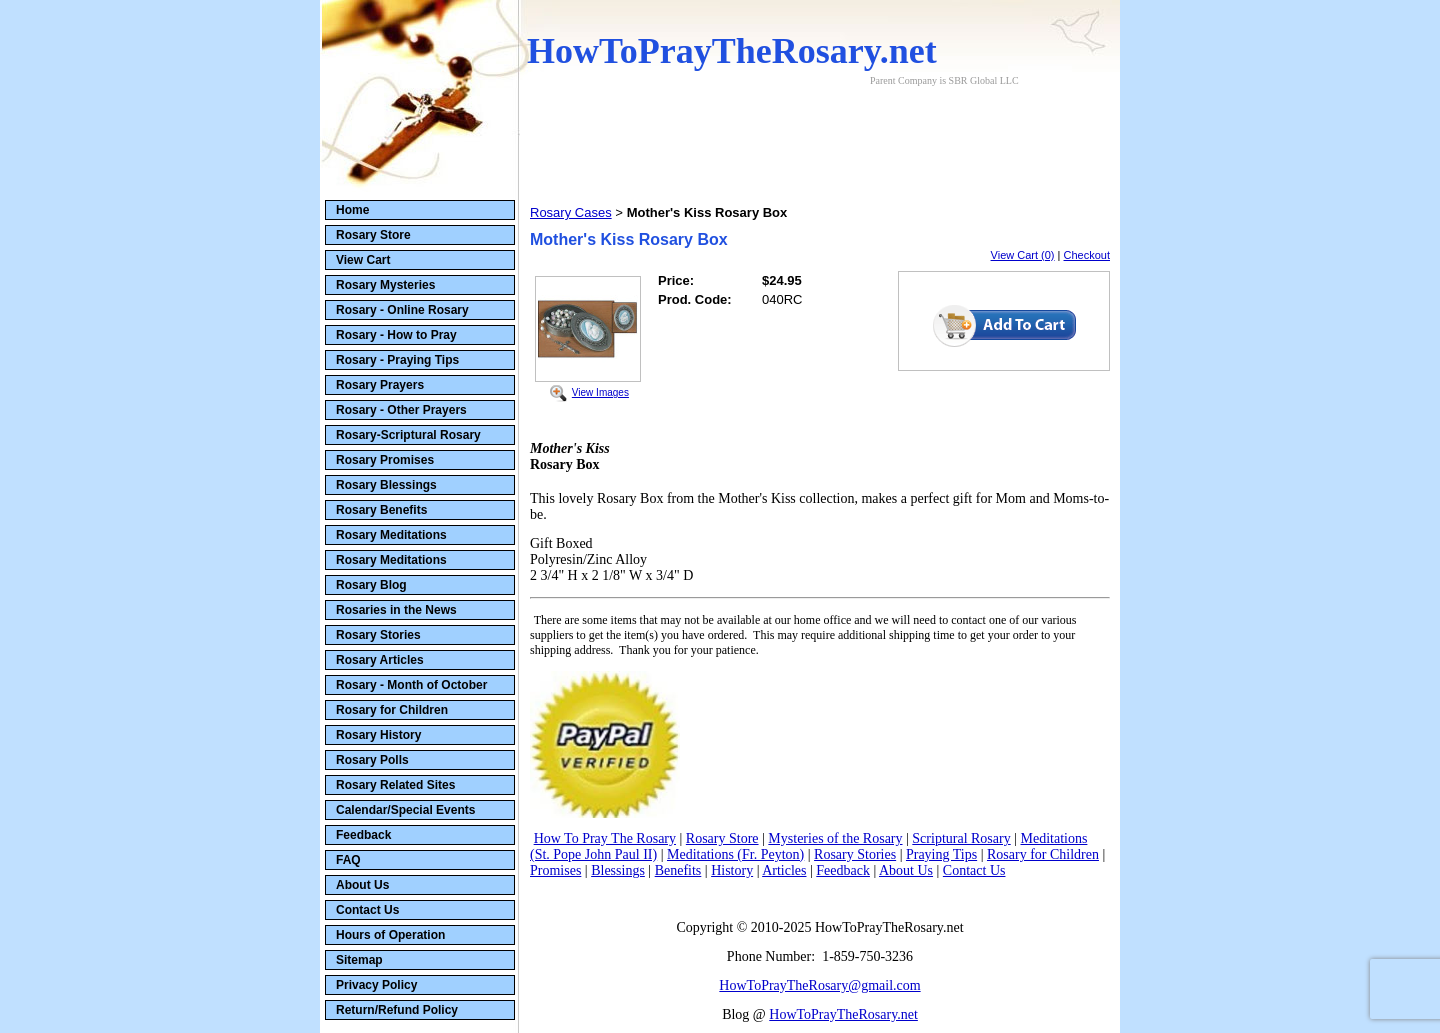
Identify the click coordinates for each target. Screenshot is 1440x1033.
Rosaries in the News (396, 610)
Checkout (1087, 255)
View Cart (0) (1023, 255)
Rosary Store (373, 235)
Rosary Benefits (381, 510)
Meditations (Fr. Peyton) (735, 854)
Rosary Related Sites (395, 785)
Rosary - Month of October (411, 685)
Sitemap (359, 960)
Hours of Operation (390, 935)
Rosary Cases (571, 212)
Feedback (363, 835)
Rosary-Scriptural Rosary (408, 435)
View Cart (363, 260)
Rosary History (378, 735)
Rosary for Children (392, 710)
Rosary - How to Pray (396, 335)
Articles (784, 870)
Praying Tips (941, 854)
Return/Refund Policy (397, 1010)
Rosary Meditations (391, 535)
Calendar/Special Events (405, 810)
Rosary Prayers (380, 385)
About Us (362, 885)
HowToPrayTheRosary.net (843, 1014)
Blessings (618, 870)
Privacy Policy (376, 985)
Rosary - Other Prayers (401, 410)
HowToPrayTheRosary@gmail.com (819, 985)
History (732, 870)
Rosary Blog (371, 585)
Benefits (678, 870)
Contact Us (367, 910)
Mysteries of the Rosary (835, 838)
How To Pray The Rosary (605, 838)
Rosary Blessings (386, 485)
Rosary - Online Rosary (402, 310)
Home (352, 210)
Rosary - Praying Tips (397, 360)
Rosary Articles (380, 660)
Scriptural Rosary (961, 838)
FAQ (348, 860)
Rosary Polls (372, 760)
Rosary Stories (378, 635)
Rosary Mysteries (385, 285)
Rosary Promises (385, 460)
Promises (555, 870)
